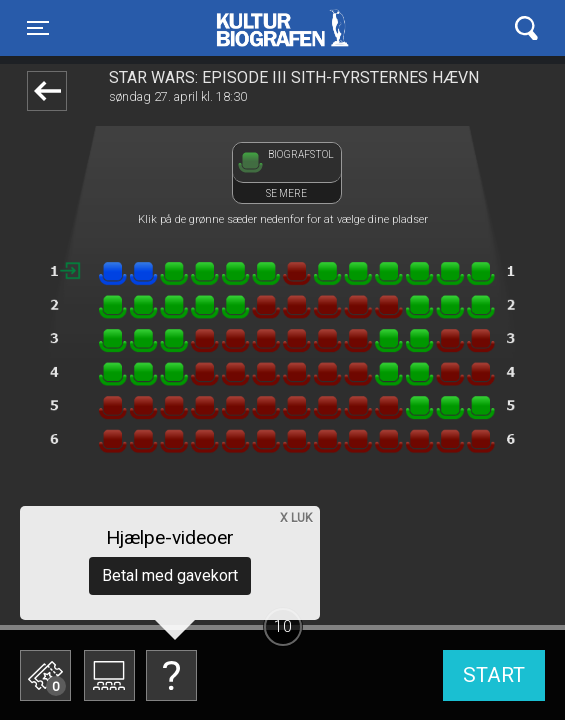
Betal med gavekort (170, 575)
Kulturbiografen (282, 28)
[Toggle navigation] (38, 28)
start (494, 675)
